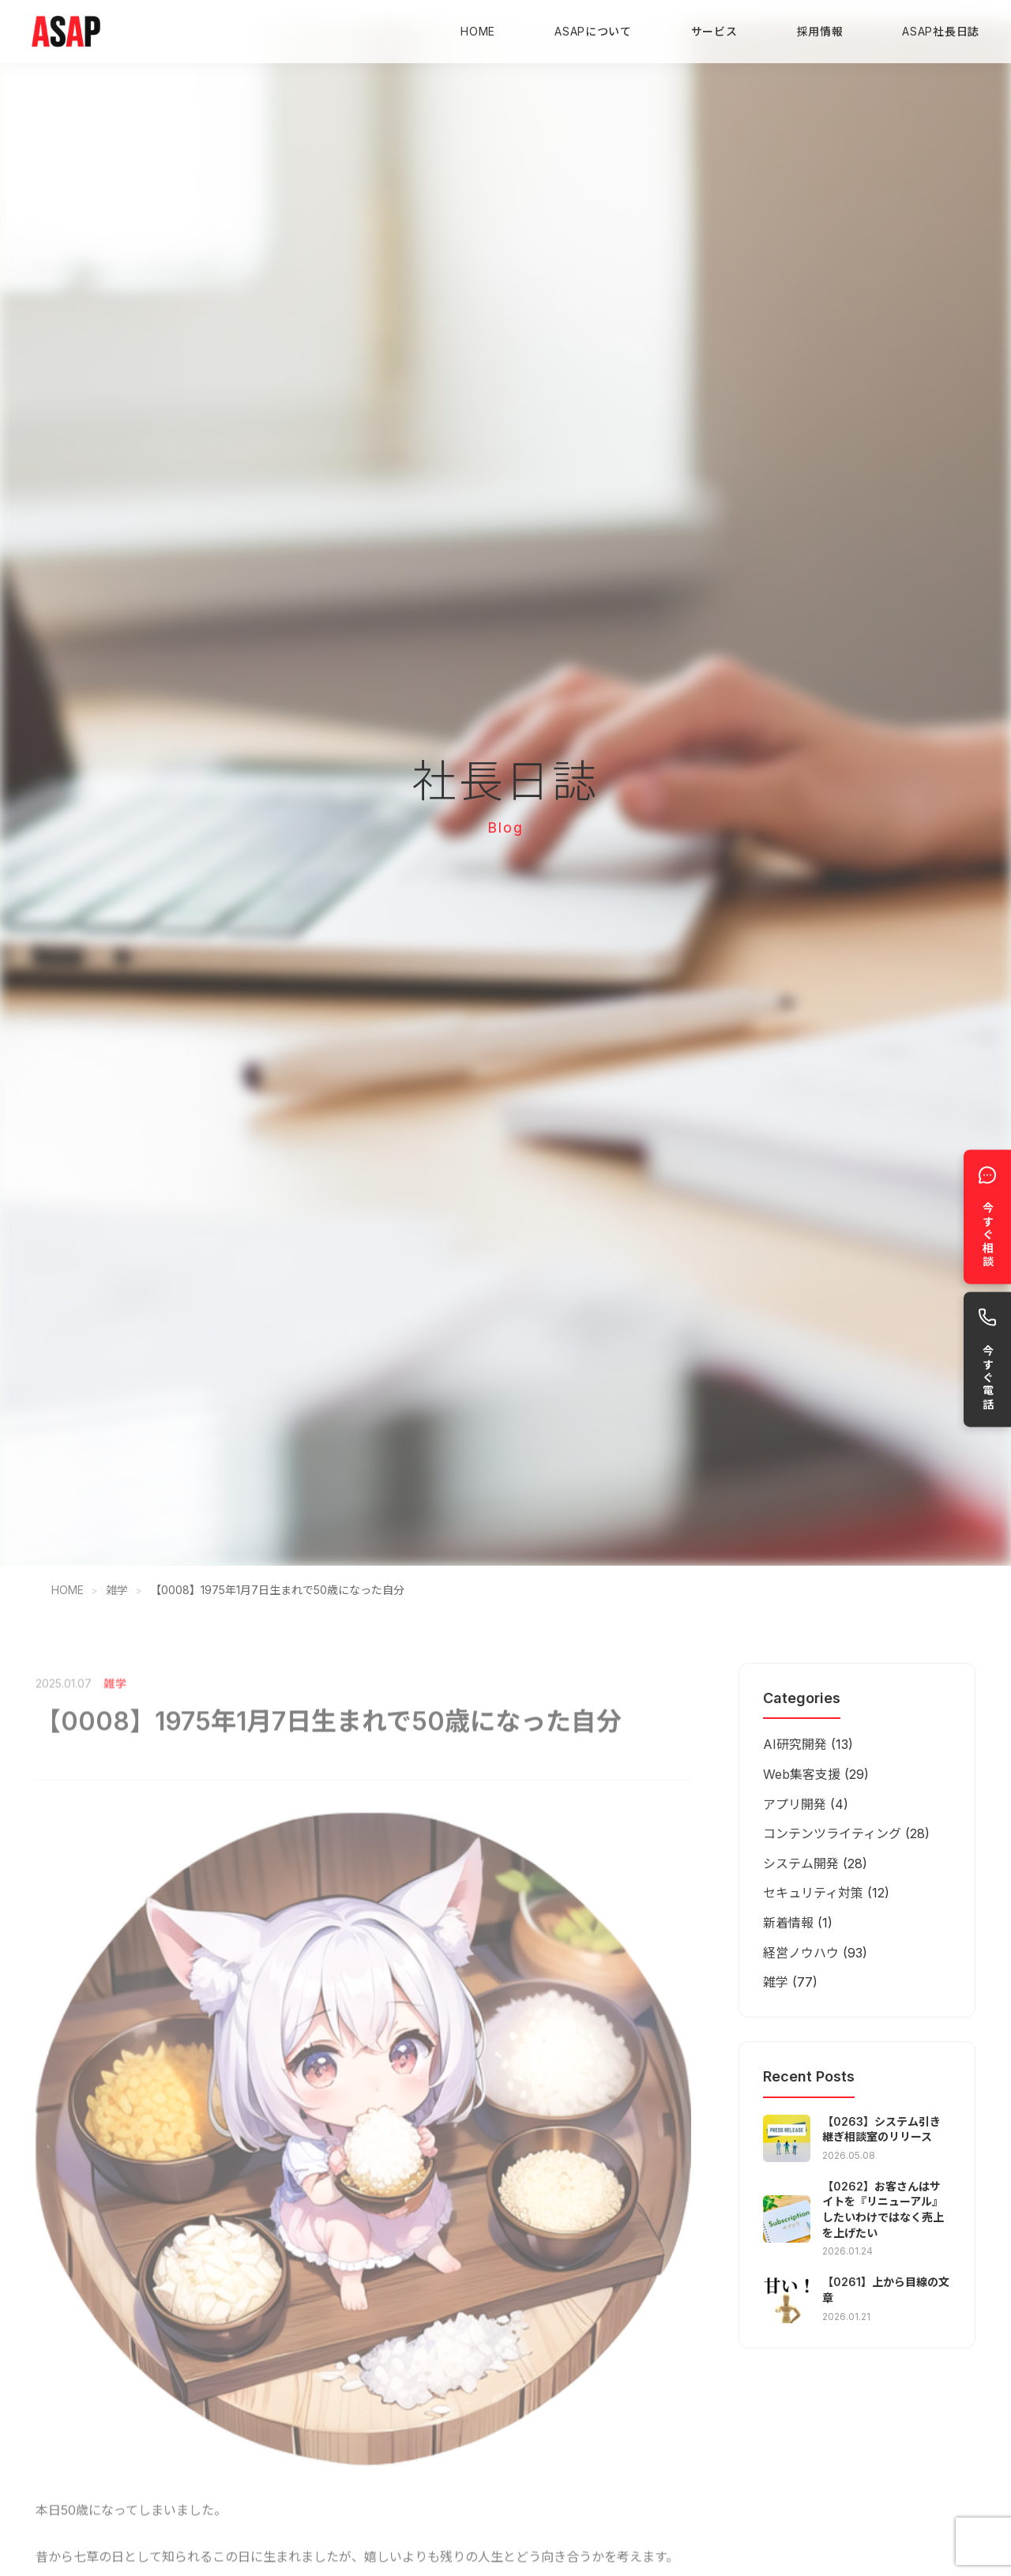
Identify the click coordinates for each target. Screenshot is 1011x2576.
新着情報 (788, 1923)
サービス (714, 31)
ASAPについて (593, 31)
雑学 (117, 1589)
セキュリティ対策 (813, 1893)
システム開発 (801, 1863)
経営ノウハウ (801, 1953)
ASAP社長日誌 (940, 31)
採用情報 (820, 31)
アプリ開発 (794, 1804)
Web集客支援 (801, 1774)
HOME (477, 31)
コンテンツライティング (832, 1833)
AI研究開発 (795, 1744)
